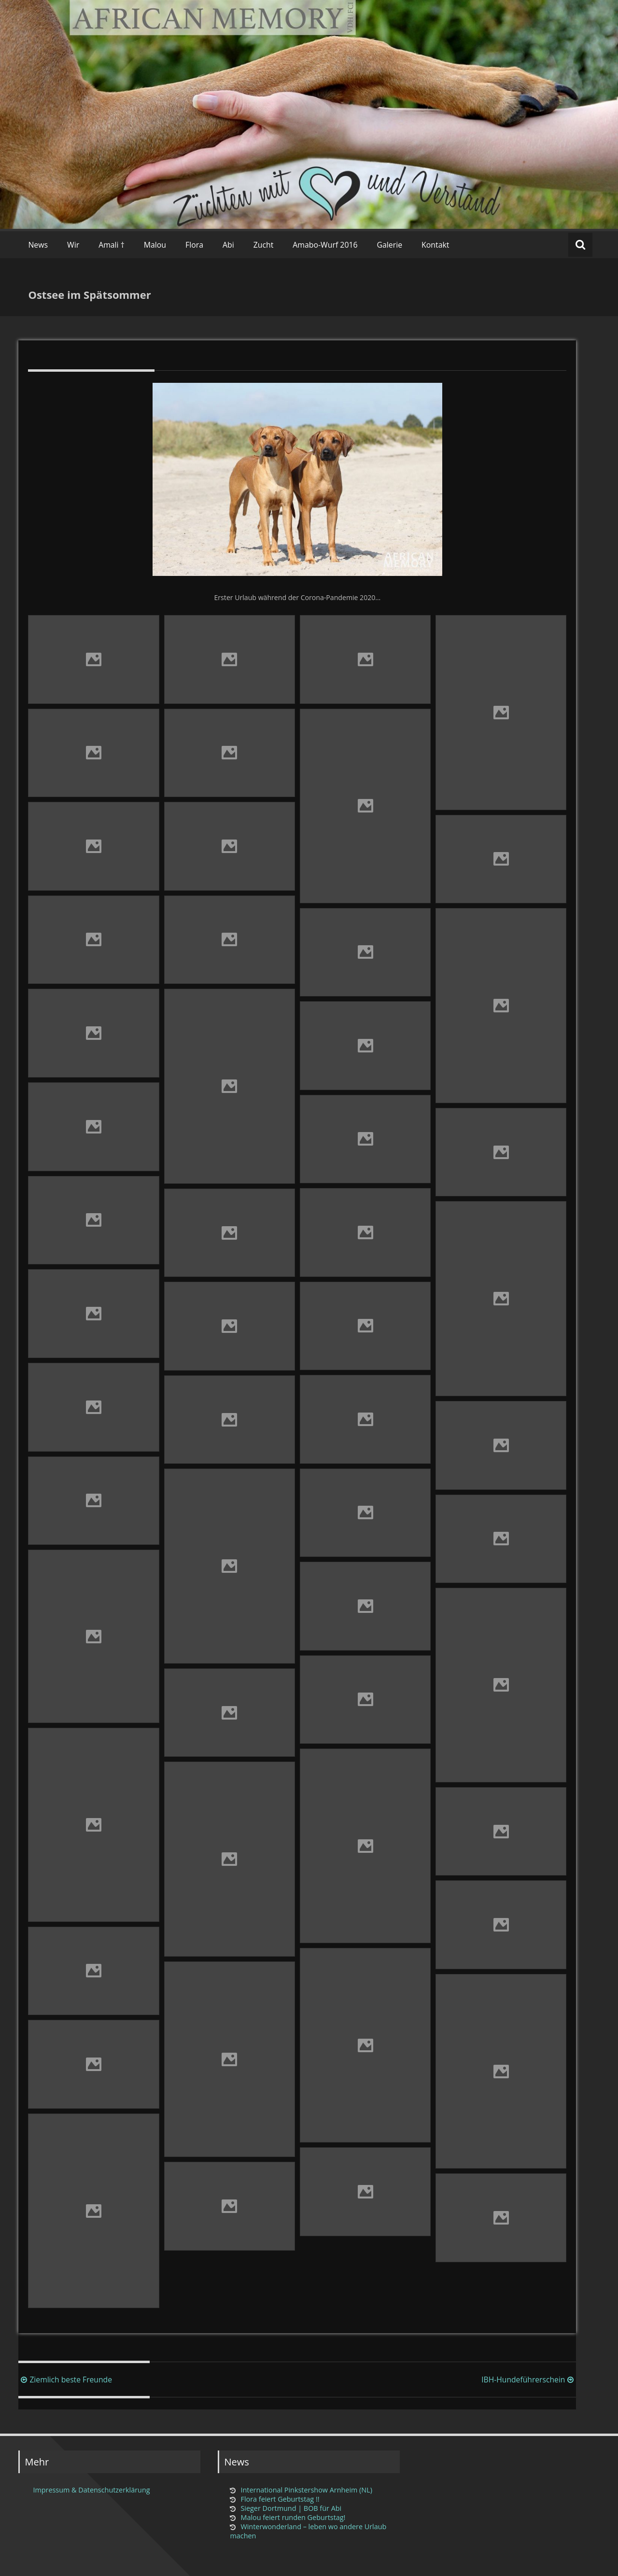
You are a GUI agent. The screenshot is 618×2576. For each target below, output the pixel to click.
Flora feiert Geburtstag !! (279, 2499)
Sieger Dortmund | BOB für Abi (290, 2508)
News (38, 244)
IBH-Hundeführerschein (528, 2379)
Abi (228, 244)
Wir (73, 244)
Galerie (390, 244)
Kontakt (435, 244)
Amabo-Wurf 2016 (325, 244)
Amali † (111, 244)
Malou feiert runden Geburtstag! (292, 2517)
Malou (155, 244)
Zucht (263, 244)
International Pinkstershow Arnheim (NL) (306, 2489)
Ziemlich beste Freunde (65, 2379)
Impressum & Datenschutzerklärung (91, 2489)
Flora (194, 244)
